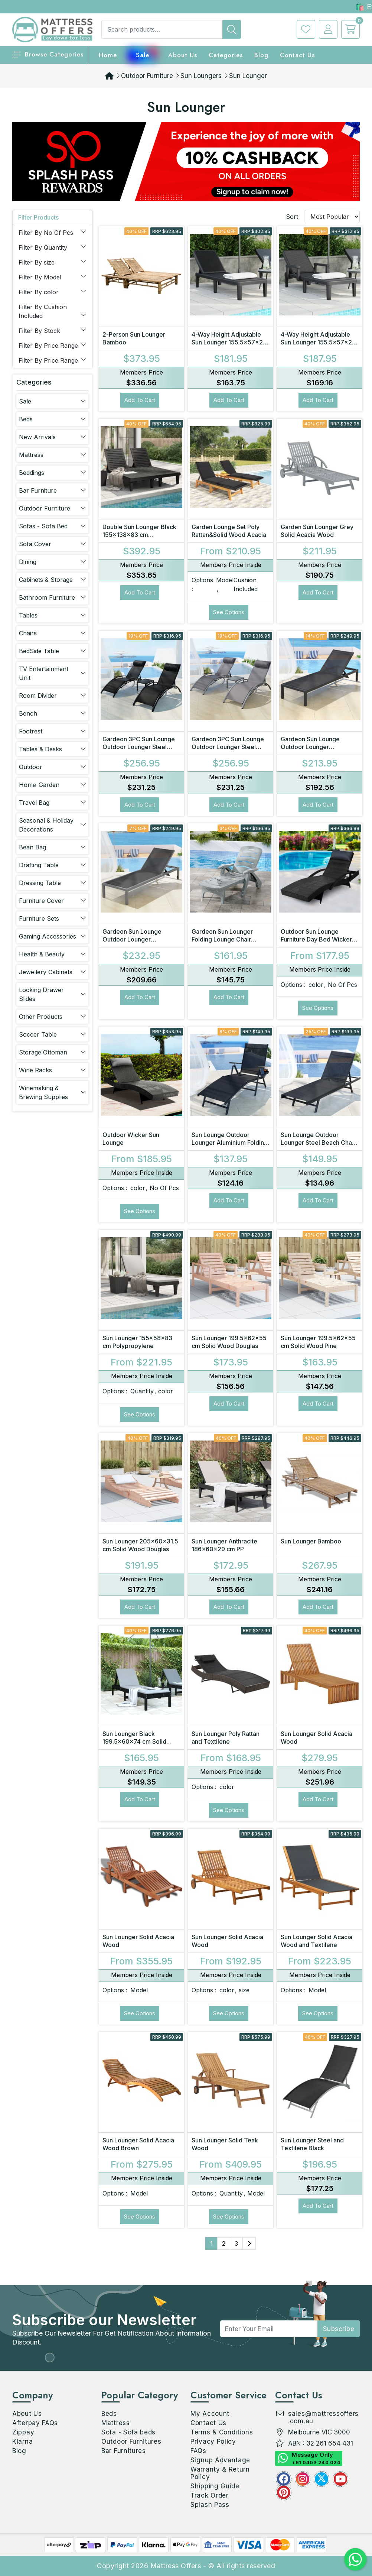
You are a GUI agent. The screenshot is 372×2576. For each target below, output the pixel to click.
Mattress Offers (175, 2566)
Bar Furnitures (123, 2451)
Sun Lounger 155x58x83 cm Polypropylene (137, 1341)
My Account (209, 2413)
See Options (228, 612)
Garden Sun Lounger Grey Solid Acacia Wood (317, 530)
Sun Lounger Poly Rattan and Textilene (226, 1737)
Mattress (115, 2423)
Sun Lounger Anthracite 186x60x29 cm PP (224, 1545)
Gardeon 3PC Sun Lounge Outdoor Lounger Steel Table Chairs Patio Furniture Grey (230, 750)
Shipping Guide (214, 2486)
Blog (19, 2451)
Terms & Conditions (221, 2432)
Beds (109, 2413)
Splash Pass (209, 2504)
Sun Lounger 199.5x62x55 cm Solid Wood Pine (318, 1341)
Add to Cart (139, 400)
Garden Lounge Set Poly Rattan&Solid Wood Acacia (229, 530)
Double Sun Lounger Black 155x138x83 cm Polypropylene (139, 534)
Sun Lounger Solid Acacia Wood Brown (138, 2144)
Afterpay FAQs (35, 2423)
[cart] (348, 29)
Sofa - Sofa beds (128, 2432)
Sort (292, 216)
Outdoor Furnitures (131, 2441)
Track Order (209, 2495)
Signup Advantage (220, 2460)
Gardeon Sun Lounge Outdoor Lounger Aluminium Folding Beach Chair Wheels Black (316, 750)
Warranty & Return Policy (220, 2473)
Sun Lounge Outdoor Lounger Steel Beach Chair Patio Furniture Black (318, 1142)
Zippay (23, 2432)
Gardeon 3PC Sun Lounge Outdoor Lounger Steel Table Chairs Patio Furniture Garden (140, 750)
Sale (142, 55)
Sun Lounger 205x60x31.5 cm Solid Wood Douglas (140, 1545)
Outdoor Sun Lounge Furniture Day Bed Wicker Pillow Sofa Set (316, 939)
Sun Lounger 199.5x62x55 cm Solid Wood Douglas (229, 1341)
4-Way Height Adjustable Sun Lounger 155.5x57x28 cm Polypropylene (229, 342)
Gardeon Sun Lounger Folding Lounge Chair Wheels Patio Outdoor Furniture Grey (222, 943)
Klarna (22, 2441)
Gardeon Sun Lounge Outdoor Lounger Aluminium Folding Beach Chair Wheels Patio (137, 943)
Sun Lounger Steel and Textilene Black (312, 2144)
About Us (182, 55)
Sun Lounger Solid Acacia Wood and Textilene (316, 1940)
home (108, 55)
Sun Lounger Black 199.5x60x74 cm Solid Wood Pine (134, 1741)
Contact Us (297, 55)
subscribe (339, 2329)
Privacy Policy (213, 2441)
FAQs (198, 2451)
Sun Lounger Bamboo (311, 1541)
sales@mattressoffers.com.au (323, 2417)
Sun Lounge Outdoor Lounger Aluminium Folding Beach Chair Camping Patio (230, 1142)
